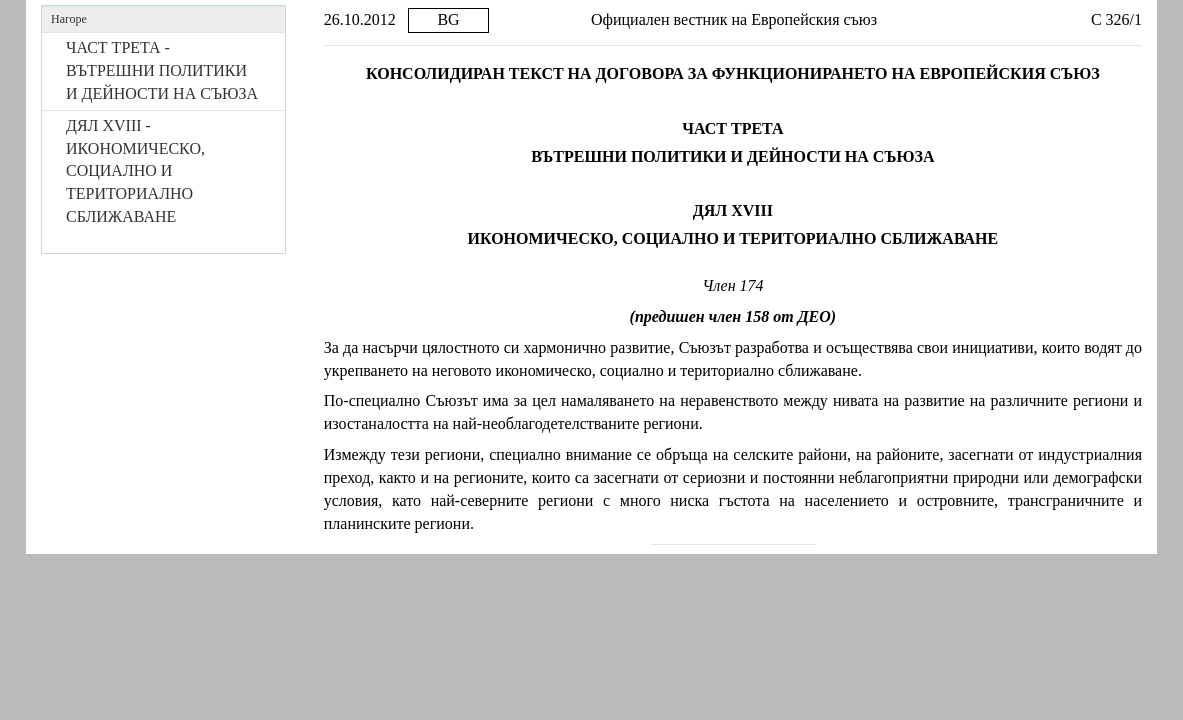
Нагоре (69, 19)
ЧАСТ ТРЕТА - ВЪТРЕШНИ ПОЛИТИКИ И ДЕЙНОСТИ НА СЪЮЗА (162, 70)
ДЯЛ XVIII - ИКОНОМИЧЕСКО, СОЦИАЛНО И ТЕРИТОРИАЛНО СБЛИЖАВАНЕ (135, 171)
